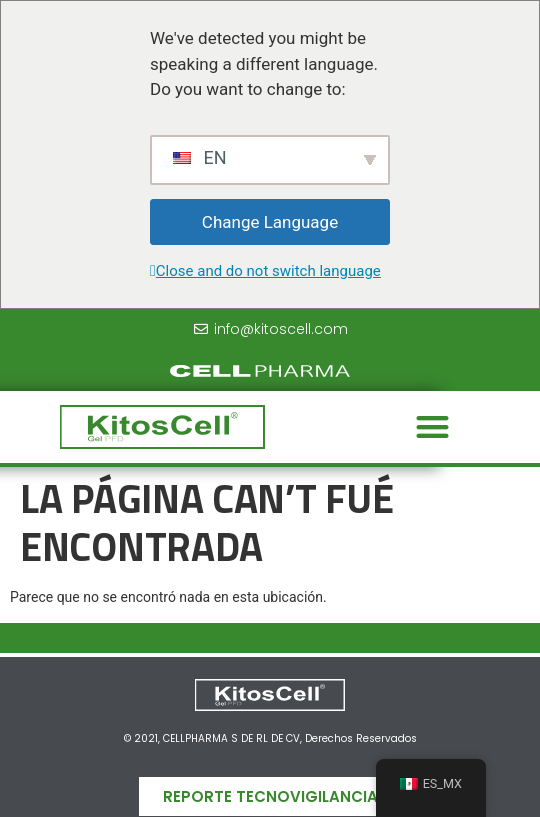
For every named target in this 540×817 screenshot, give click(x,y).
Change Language (270, 222)
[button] (432, 427)
